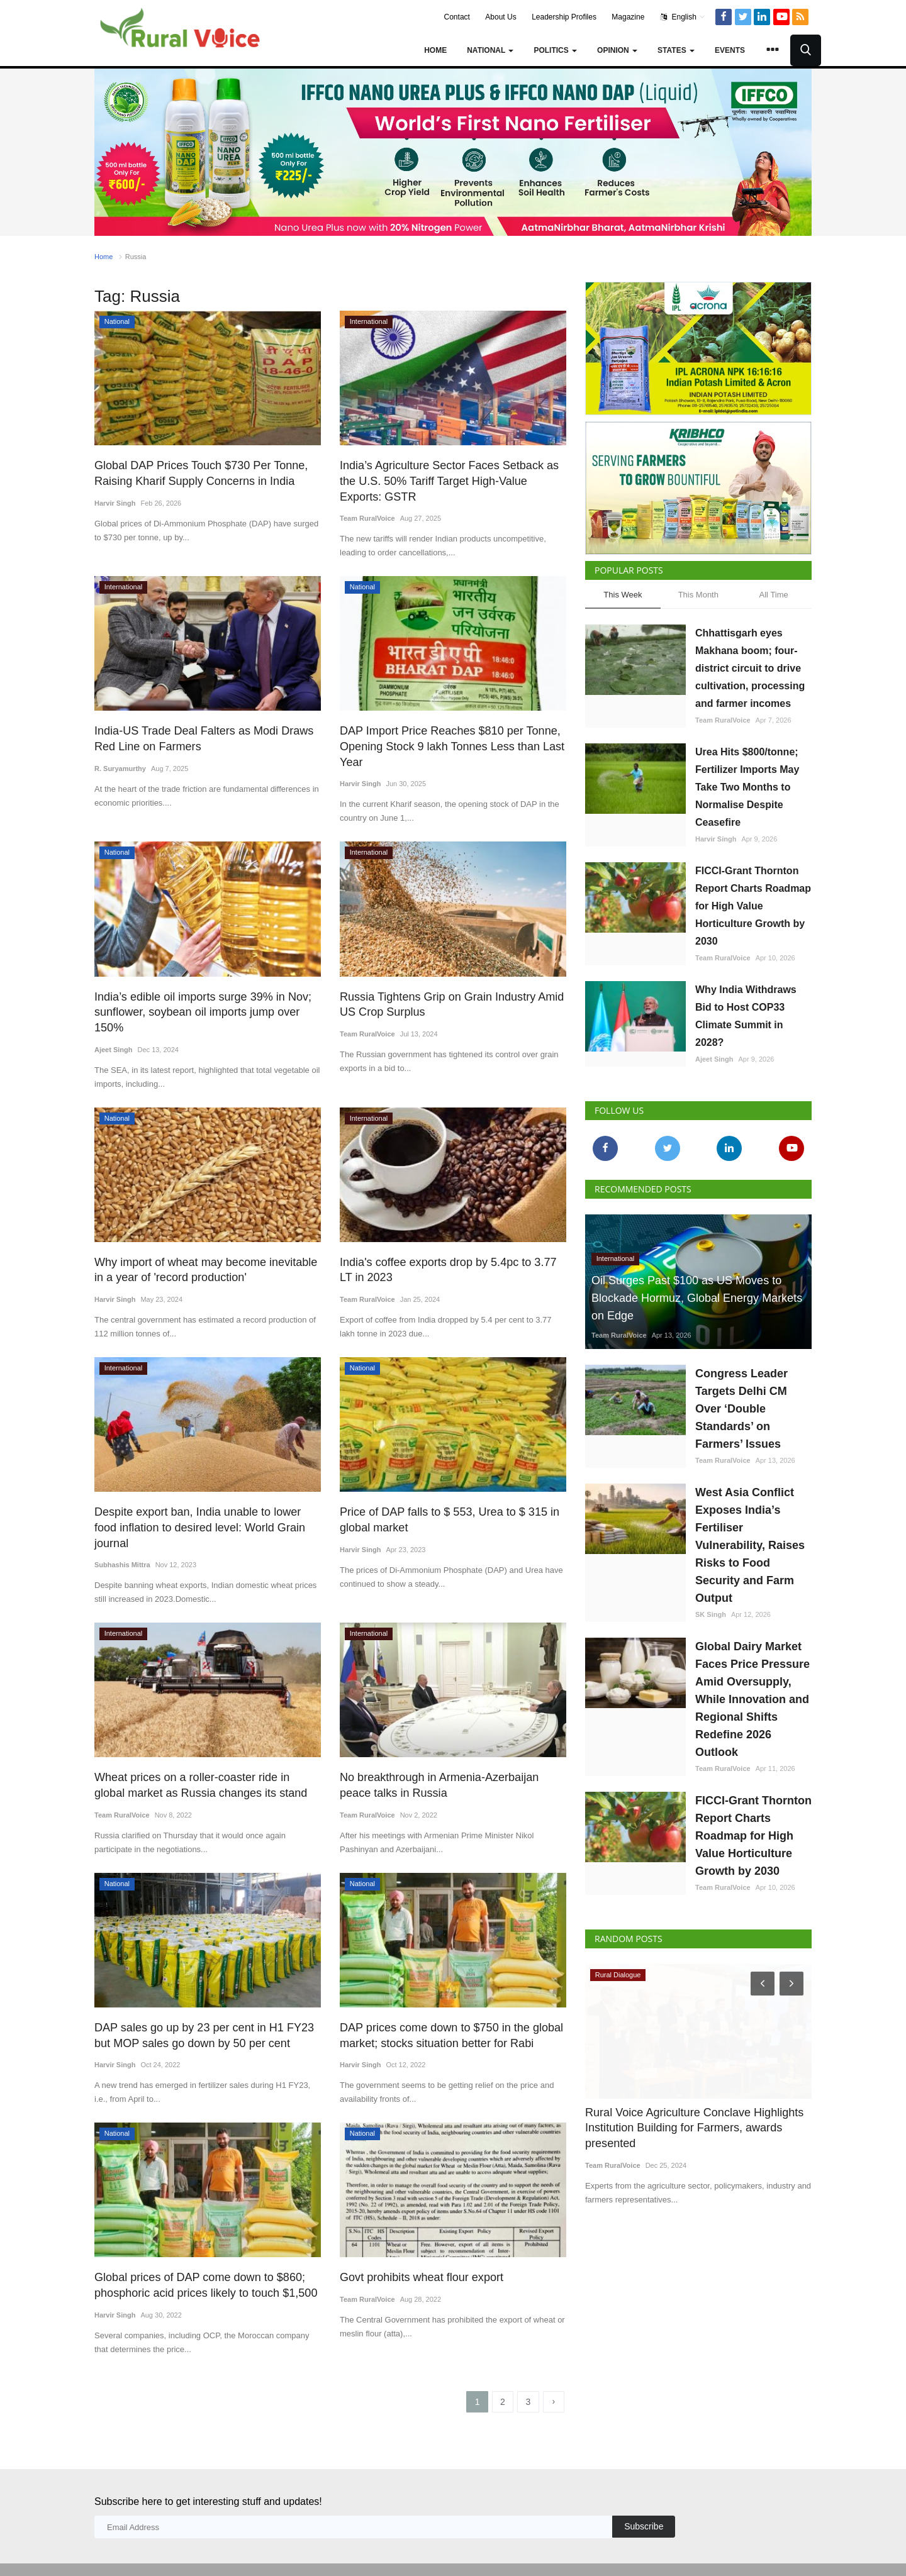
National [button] (490, 50)
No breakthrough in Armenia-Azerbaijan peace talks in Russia (449, 1748)
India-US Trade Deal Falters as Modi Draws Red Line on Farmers (197, 736)
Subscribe (643, 2489)
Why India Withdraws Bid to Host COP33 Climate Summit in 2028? (746, 1016)
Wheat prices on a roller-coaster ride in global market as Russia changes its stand (202, 1748)
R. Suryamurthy (120, 766)
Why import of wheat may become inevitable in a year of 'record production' (205, 1249)
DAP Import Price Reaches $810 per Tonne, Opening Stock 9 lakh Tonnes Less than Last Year (445, 744)
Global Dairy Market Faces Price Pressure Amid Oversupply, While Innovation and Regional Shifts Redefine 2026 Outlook (752, 1699)
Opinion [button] (617, 50)
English (683, 17)
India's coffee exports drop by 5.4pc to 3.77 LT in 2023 (449, 1249)
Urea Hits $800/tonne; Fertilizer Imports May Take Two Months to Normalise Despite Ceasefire (747, 787)
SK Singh (710, 1614)
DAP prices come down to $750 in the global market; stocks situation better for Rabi (445, 1997)
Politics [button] (555, 50)
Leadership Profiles (564, 17)
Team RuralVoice (367, 517)
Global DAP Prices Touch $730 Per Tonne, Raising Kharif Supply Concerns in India (194, 472)
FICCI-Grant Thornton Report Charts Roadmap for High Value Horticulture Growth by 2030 (753, 906)
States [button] (676, 50)
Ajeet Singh (113, 1030)
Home (435, 50)
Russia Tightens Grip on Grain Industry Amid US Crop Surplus (445, 1000)
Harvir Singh (114, 502)
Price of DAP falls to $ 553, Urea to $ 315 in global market (443, 1499)
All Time (773, 594)
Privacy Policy (776, 2550)
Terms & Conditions (703, 2550)
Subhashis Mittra (122, 1528)
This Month (698, 594)
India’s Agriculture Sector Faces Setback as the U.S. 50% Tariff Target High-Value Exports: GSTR (452, 480)
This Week (622, 594)
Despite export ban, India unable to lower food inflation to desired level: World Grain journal (203, 1499)
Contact (457, 17)
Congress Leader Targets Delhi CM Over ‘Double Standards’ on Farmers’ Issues (741, 1408)
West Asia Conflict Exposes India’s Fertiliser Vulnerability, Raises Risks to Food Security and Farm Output (750, 1545)
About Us (500, 17)
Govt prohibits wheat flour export (417, 2239)
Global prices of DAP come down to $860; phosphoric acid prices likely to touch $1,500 (199, 2246)
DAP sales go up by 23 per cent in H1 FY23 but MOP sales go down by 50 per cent (206, 1997)
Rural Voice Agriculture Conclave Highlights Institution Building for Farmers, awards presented (688, 2128)
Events (730, 50)
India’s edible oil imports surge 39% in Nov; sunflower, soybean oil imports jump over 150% (206, 1000)
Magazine (628, 17)
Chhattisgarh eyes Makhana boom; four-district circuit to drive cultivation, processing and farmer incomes (750, 668)
